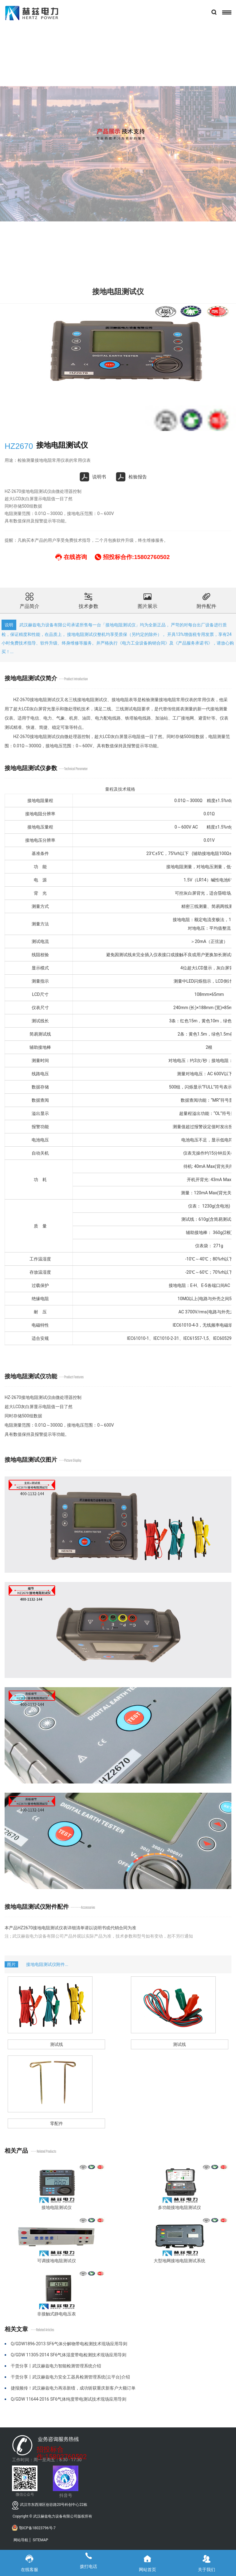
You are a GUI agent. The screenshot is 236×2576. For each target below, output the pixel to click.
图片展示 (147, 600)
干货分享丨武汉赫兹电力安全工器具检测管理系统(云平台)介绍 (70, 2376)
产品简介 (29, 600)
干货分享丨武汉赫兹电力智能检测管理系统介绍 (56, 2365)
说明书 (93, 477)
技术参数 (88, 600)
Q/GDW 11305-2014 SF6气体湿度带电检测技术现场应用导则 (68, 2354)
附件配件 (206, 600)
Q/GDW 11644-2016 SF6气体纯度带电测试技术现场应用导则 (68, 2399)
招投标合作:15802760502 (62, 2450)
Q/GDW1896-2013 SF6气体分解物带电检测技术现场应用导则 (69, 2343)
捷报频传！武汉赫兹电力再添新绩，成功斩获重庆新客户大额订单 (73, 2388)
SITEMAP (40, 2540)
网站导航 (21, 2540)
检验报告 (131, 477)
